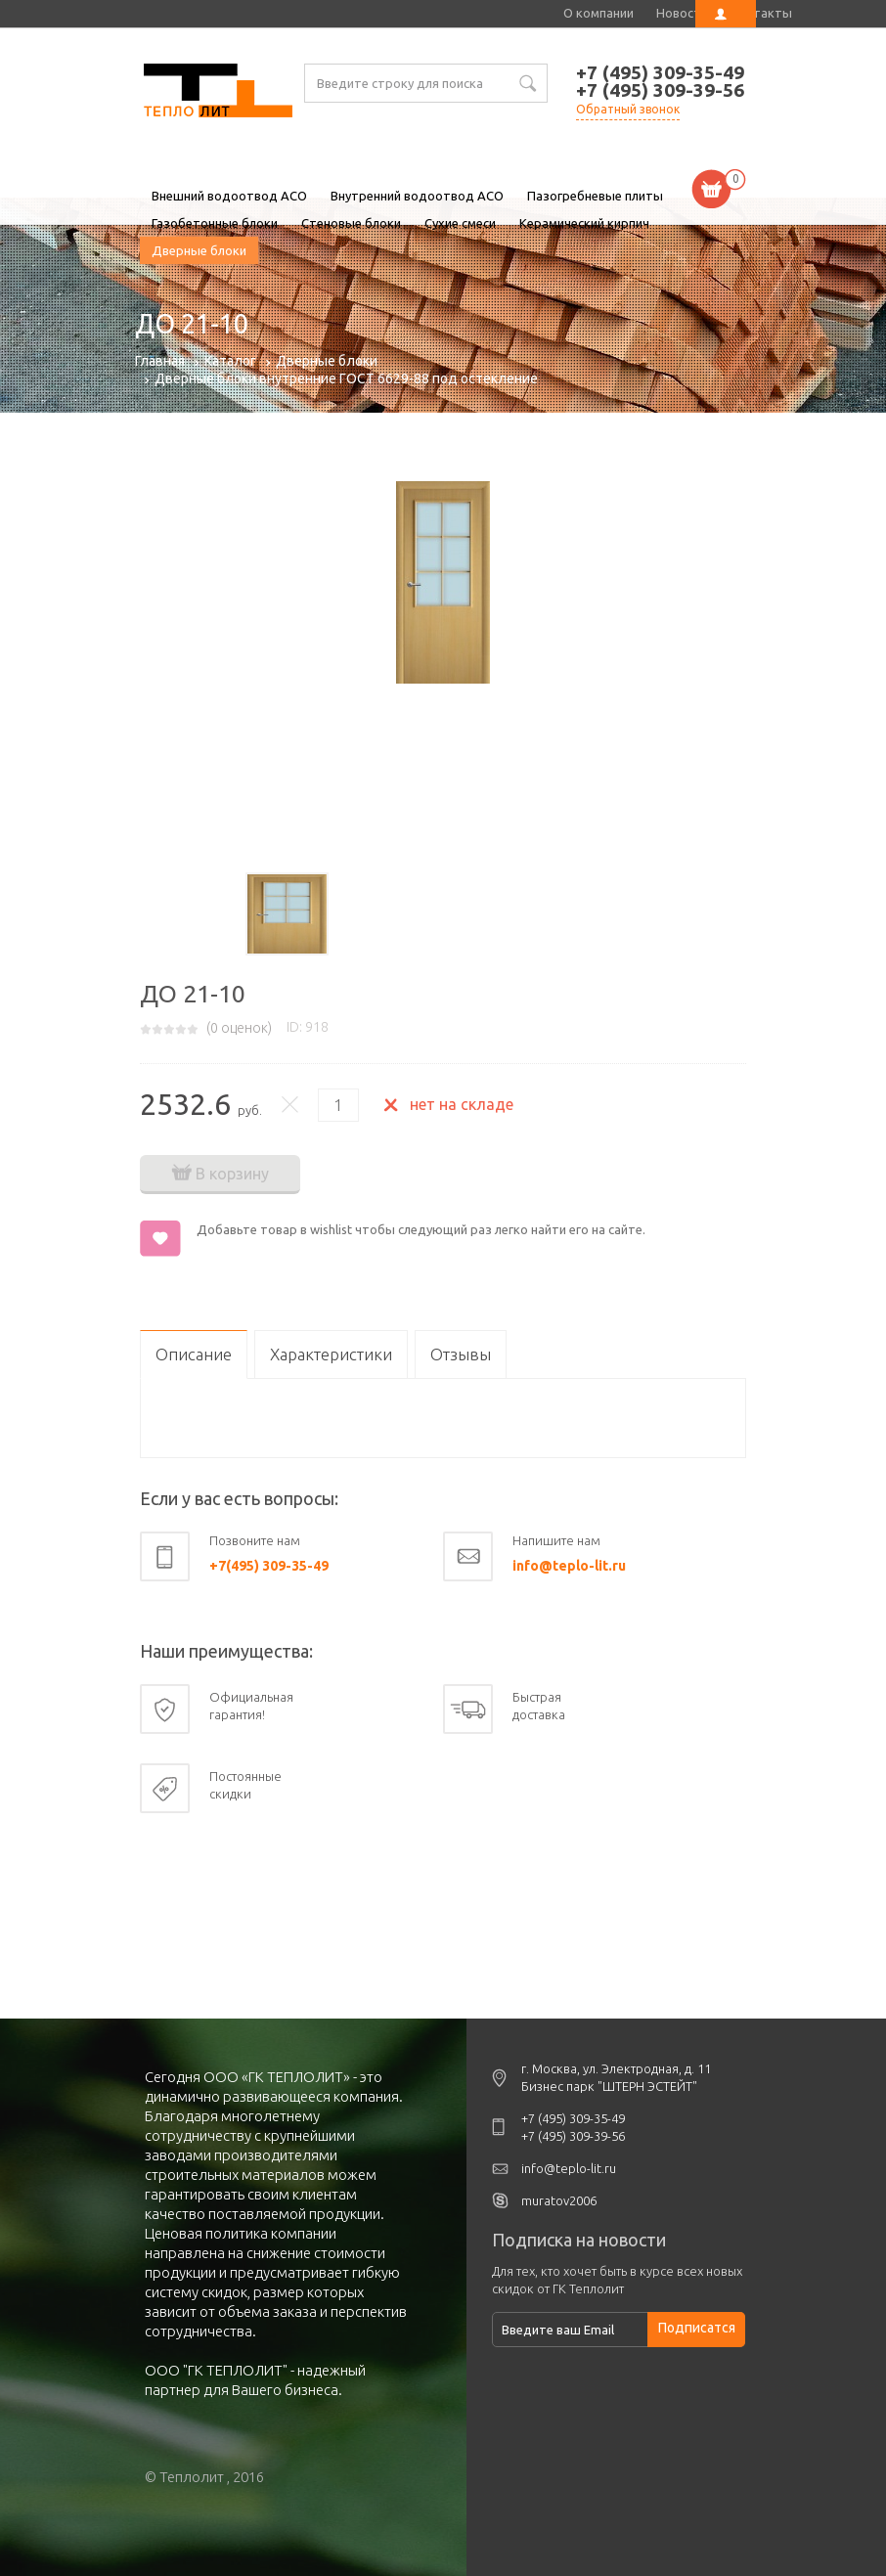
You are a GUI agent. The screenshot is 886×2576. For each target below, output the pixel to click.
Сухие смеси (460, 223)
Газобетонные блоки (215, 223)
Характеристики (331, 1354)
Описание (193, 1354)
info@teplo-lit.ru (569, 1566)
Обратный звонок (628, 109)
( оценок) (239, 1028)
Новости (682, 13)
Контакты (761, 13)
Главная (160, 361)
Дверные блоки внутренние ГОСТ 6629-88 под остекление (346, 378)
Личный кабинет (725, 13)
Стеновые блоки (351, 223)
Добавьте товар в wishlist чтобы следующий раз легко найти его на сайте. (421, 1229)
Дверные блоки (199, 250)
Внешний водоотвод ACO (229, 195)
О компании (598, 13)
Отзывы (460, 1354)
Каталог (230, 361)
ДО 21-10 (218, 93)
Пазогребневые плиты (595, 195)
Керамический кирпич (584, 223)
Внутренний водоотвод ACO (417, 195)
